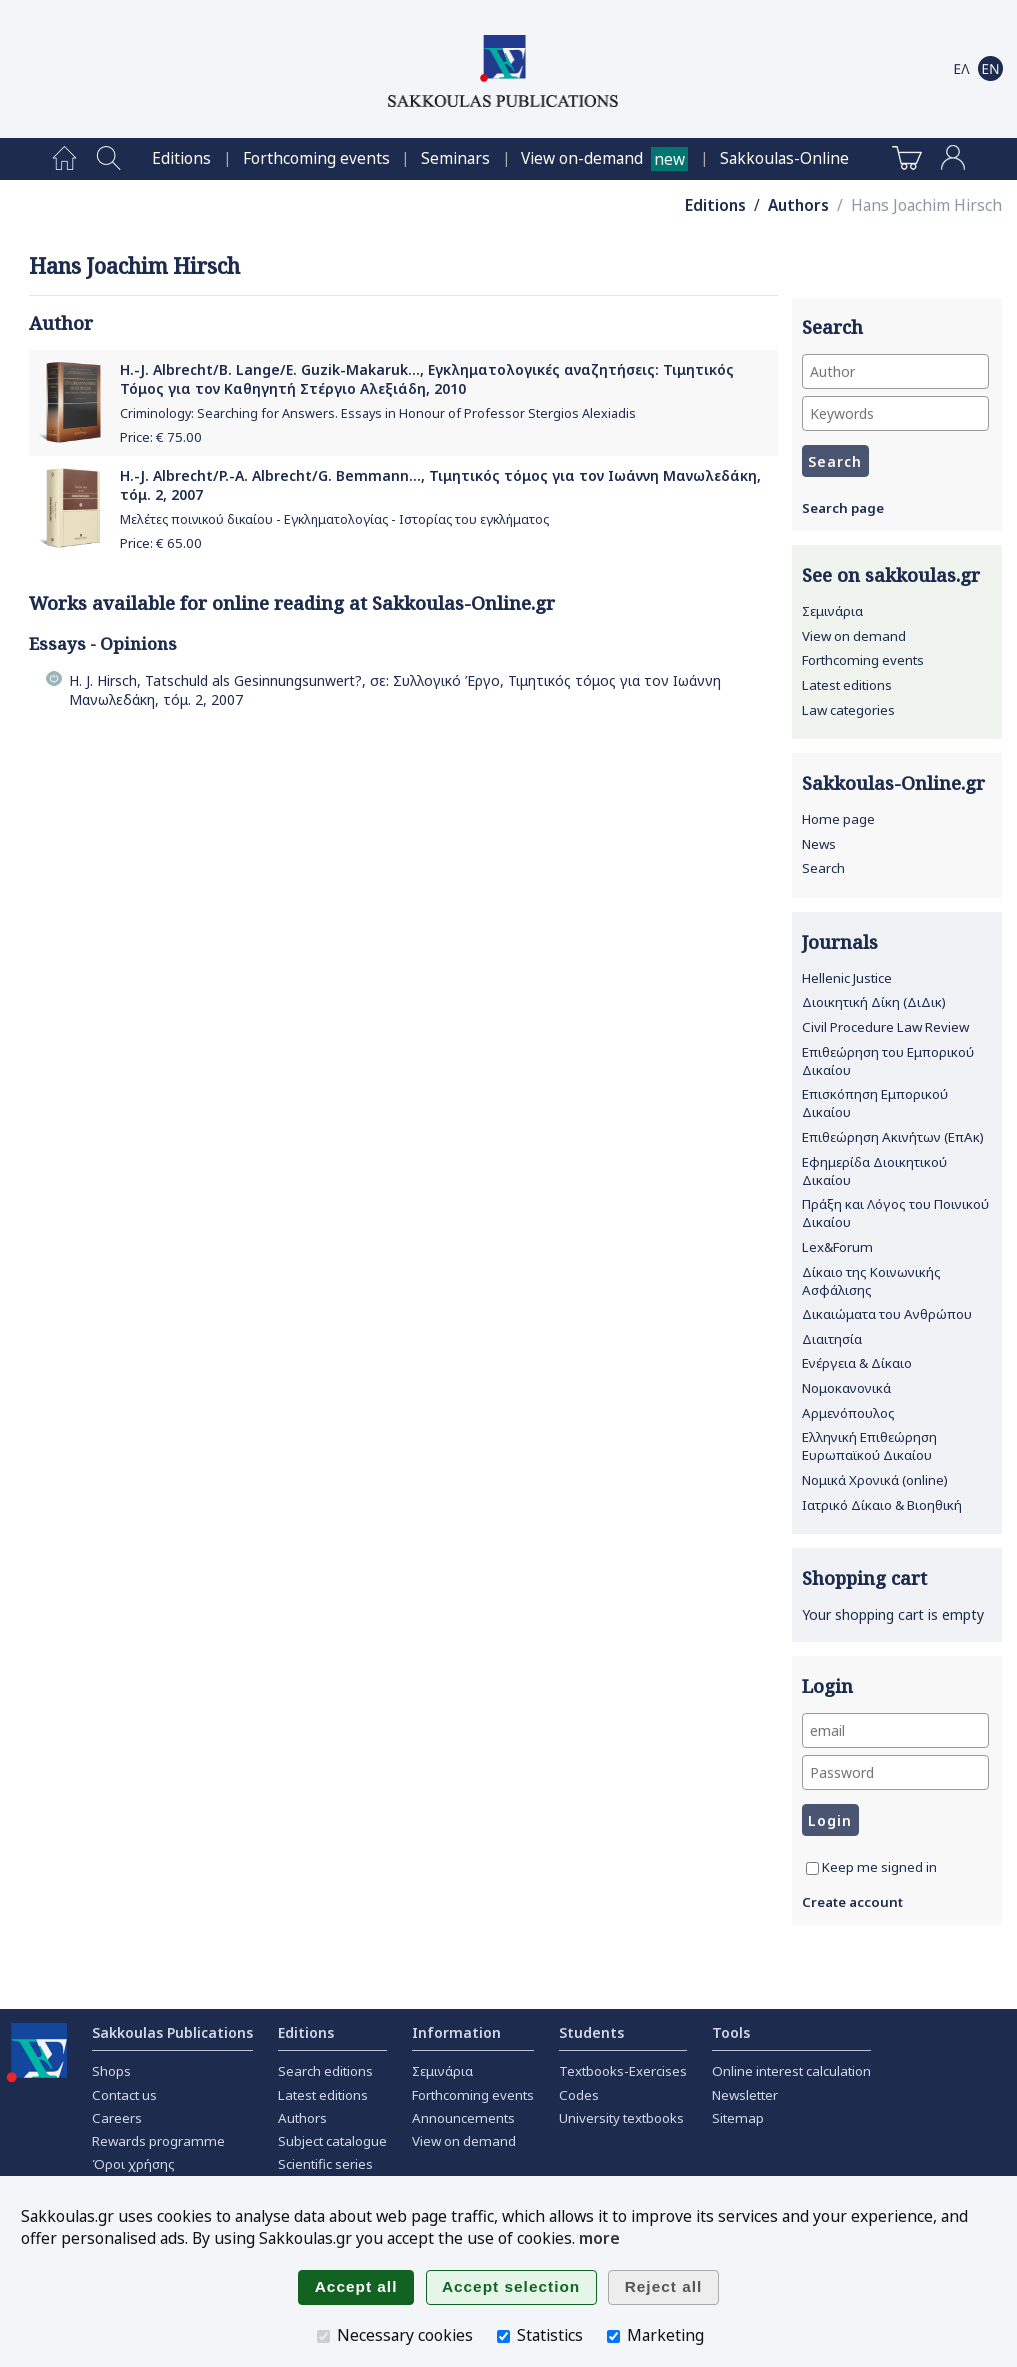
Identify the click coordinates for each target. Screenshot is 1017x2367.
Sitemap (738, 2118)
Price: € (161, 437)
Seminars (455, 158)
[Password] (895, 1772)
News (819, 844)
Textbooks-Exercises (623, 2071)
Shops (111, 2071)
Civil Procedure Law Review (885, 1027)
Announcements (463, 2118)
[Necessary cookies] (323, 2336)
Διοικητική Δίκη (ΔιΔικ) (874, 1002)
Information (456, 2032)
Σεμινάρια (832, 611)
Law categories (848, 710)
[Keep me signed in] (812, 1868)
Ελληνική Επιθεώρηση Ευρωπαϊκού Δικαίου (869, 1446)
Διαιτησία (832, 1339)
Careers (117, 2118)
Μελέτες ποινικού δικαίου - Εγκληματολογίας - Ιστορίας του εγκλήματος (334, 519)
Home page (838, 819)
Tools (731, 2032)
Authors (798, 205)
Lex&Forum (837, 1247)
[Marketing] (613, 2336)
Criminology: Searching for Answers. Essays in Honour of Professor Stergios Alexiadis (378, 413)
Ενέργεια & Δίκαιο (857, 1363)
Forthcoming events (316, 158)
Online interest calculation (791, 2071)
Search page (843, 508)
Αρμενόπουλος (848, 1413)
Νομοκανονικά (846, 1388)
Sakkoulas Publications (172, 2032)
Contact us (124, 2095)
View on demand (854, 636)
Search (823, 868)
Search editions (325, 2071)
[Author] (895, 371)
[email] (895, 1730)
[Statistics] (503, 2336)
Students (591, 2032)
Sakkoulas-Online (784, 158)
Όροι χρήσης (133, 2164)
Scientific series (325, 2164)
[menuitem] (64, 159)
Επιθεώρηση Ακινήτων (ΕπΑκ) (893, 1137)
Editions (181, 158)
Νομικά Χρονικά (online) (875, 1480)
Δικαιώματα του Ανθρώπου (887, 1314)
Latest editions (847, 685)
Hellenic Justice (847, 978)
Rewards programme (158, 2141)
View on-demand (582, 158)
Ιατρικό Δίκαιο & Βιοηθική (882, 1505)
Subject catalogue (332, 2141)
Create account (852, 1902)
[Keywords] (895, 413)
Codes (579, 2095)
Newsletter (745, 2095)
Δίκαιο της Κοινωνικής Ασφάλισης (871, 1281)
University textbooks (621, 2118)
